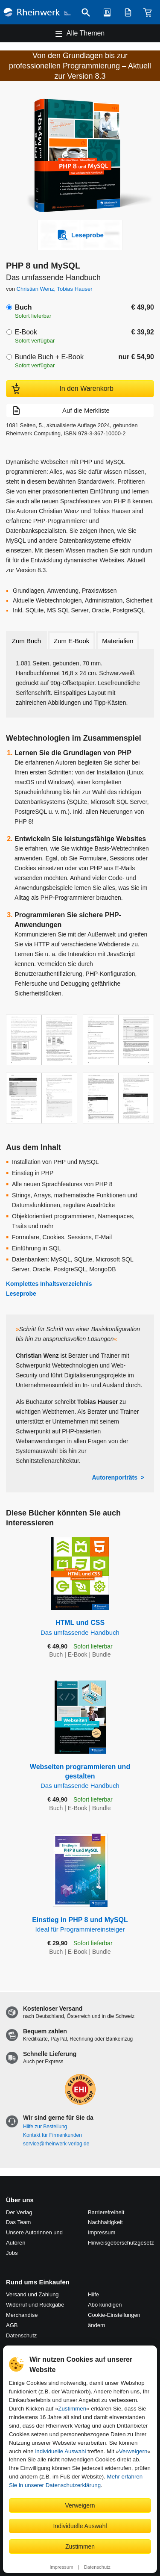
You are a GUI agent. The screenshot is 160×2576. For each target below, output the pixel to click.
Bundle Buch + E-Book (49, 356)
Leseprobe (21, 1293)
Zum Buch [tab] (26, 640)
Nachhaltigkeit (105, 2222)
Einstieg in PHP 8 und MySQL (80, 1925)
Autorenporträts (114, 1477)
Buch (23, 307)
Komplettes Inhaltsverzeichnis (49, 1283)
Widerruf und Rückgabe (35, 2304)
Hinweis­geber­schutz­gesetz (121, 2242)
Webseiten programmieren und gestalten (80, 1776)
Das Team (18, 2222)
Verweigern (133, 2451)
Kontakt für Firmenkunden (52, 2135)
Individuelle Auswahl (80, 2526)
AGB (11, 2325)
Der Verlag (19, 2212)
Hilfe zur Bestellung (45, 2127)
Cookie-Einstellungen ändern (114, 2320)
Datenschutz (97, 2567)
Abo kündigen (105, 2304)
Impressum (61, 2567)
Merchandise (22, 2315)
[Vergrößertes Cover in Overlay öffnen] (82, 156)
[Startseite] (37, 12)
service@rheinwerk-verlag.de (56, 2144)
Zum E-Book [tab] (71, 640)
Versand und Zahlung (32, 2294)
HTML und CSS (80, 1628)
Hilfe (93, 2294)
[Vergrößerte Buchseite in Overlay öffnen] (41, 1039)
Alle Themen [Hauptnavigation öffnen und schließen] (86, 33)
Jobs (11, 2253)
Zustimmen (72, 2408)
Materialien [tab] (117, 640)
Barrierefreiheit (106, 2212)
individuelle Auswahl (60, 2451)
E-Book (26, 332)
